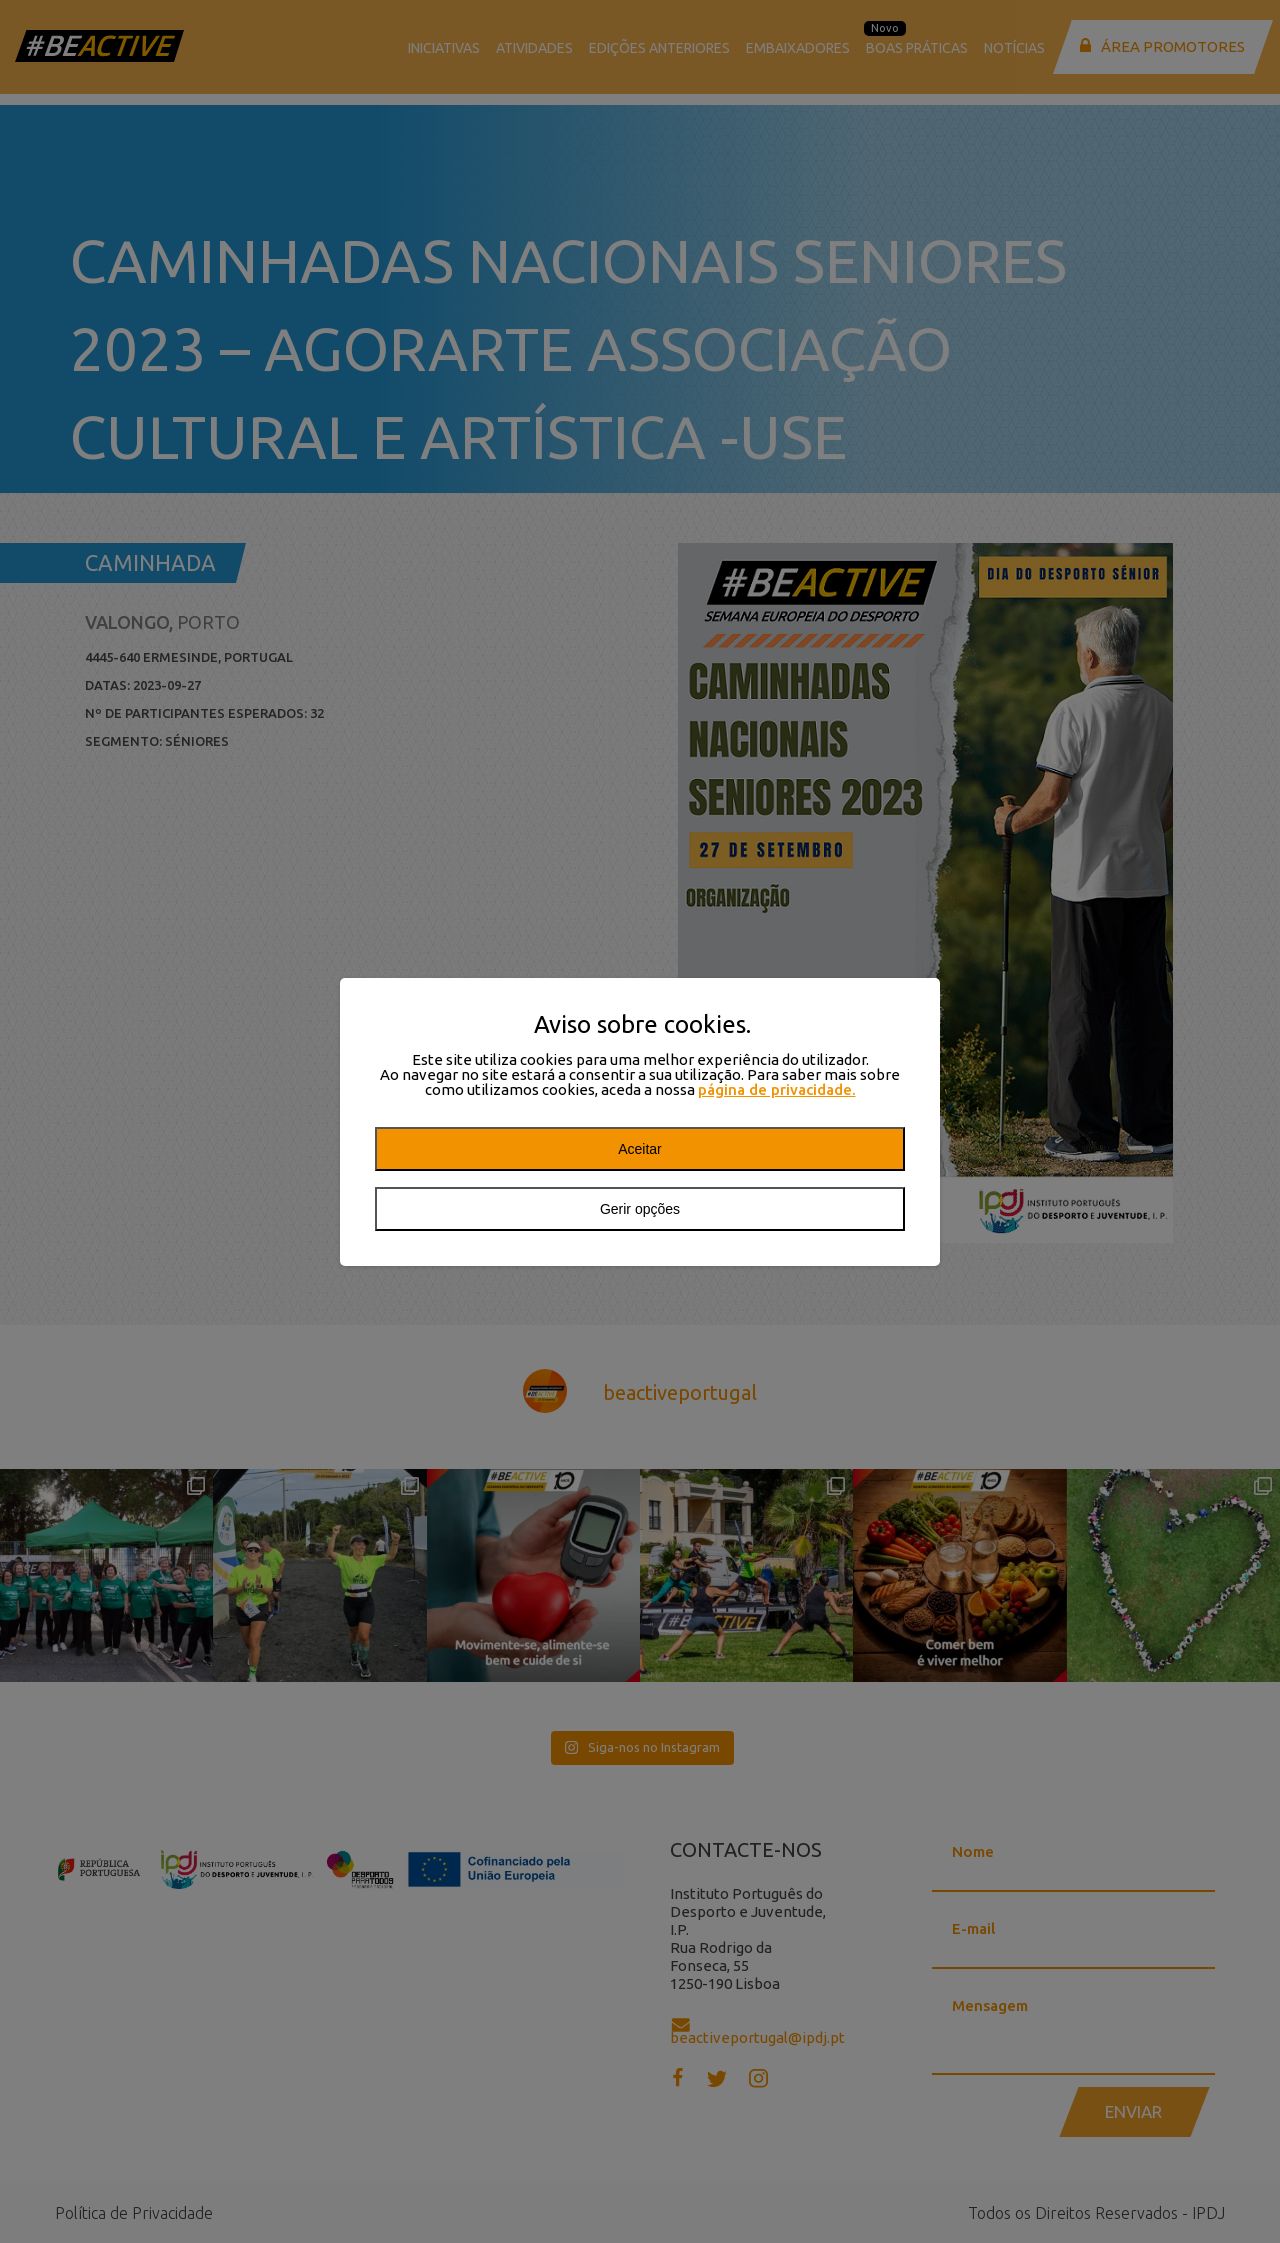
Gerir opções (640, 1209)
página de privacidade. (777, 1089)
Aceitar (640, 1149)
